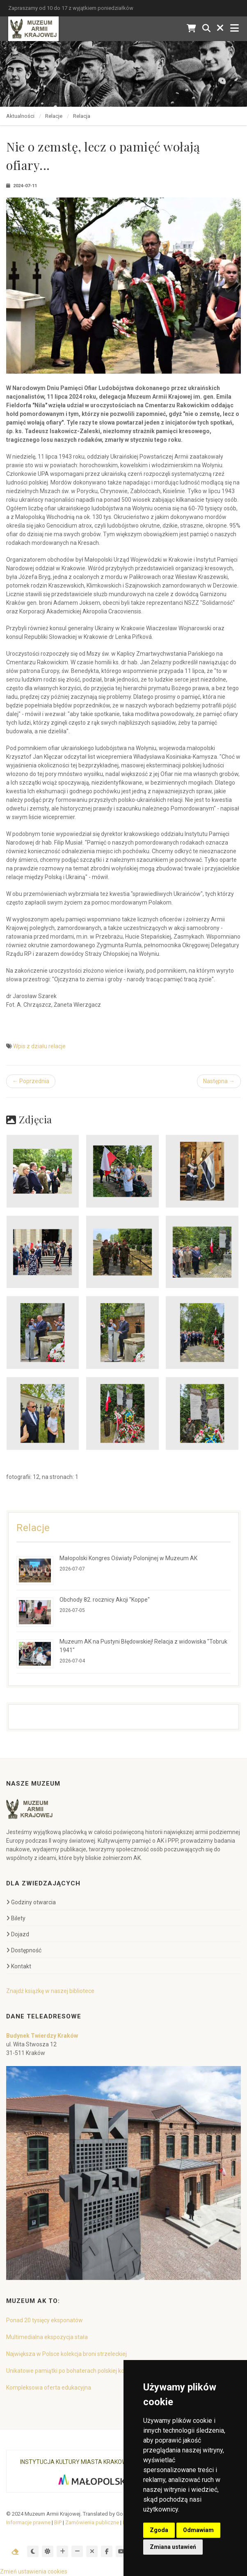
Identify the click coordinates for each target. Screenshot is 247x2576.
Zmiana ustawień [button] (173, 2547)
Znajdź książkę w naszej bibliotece (50, 1991)
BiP (58, 2522)
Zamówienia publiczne (92, 2522)
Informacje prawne (28, 2522)
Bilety (15, 1918)
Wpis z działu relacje (39, 1046)
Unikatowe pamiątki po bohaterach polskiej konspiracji (76, 2370)
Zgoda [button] (159, 2530)
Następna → (219, 1081)
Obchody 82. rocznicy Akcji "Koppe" (104, 1599)
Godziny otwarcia (31, 1902)
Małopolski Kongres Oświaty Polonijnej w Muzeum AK (128, 1558)
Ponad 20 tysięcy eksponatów (44, 2320)
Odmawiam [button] (198, 2530)
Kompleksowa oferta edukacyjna (48, 2387)
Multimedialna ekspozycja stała (47, 2337)
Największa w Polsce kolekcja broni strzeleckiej (66, 2354)
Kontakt (18, 1966)
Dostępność (23, 1950)
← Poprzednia (30, 1081)
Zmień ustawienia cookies (33, 2571)
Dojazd (17, 1934)
